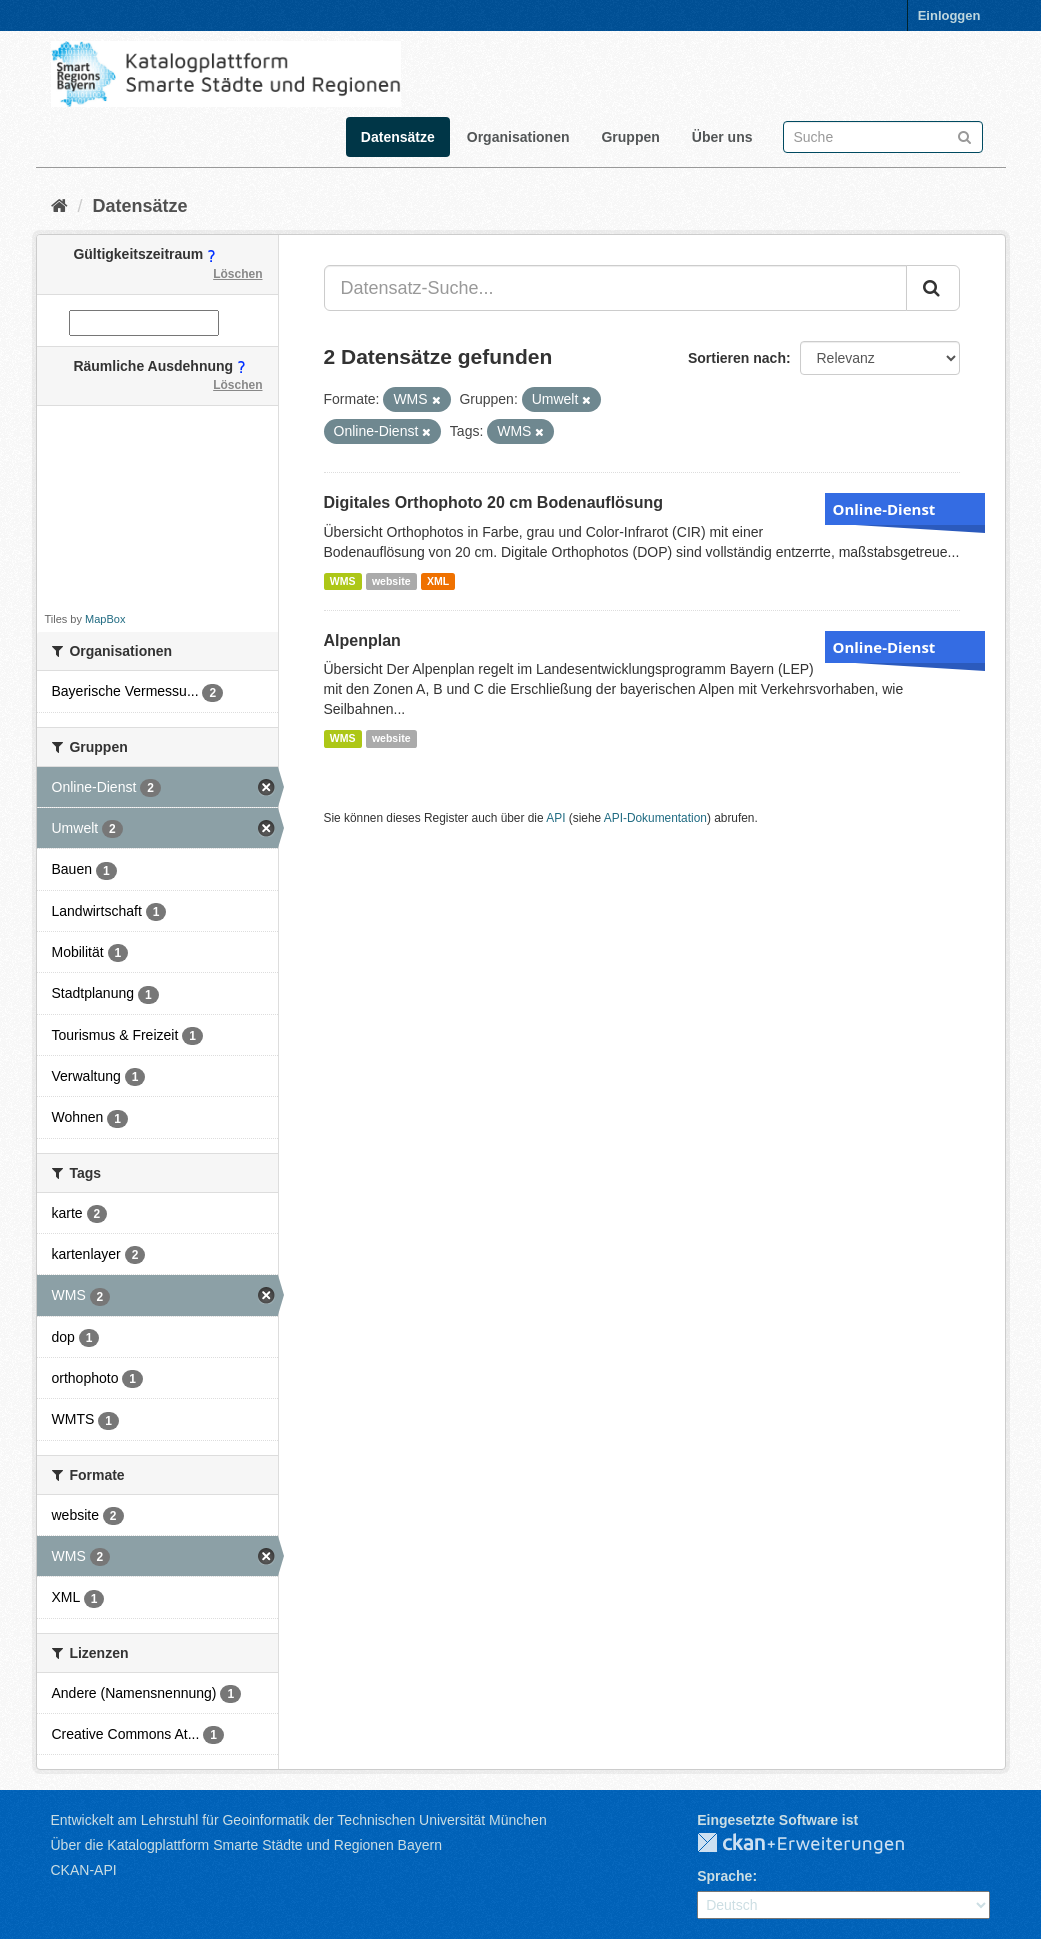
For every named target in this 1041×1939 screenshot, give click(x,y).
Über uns (722, 137)
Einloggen (949, 15)
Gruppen (630, 137)
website (391, 581)
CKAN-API (84, 1870)
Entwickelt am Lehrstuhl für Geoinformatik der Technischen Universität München (299, 1820)
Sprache (724, 1876)
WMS (343, 581)
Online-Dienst (884, 509)
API (555, 818)
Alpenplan (362, 640)
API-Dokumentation (655, 818)
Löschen (237, 274)
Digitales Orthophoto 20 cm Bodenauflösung (494, 502)
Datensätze (398, 137)
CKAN (817, 1844)
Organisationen (518, 137)
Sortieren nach (737, 358)
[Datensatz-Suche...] (615, 288)
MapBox (105, 619)
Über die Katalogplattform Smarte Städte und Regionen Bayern (246, 1845)
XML (438, 581)
